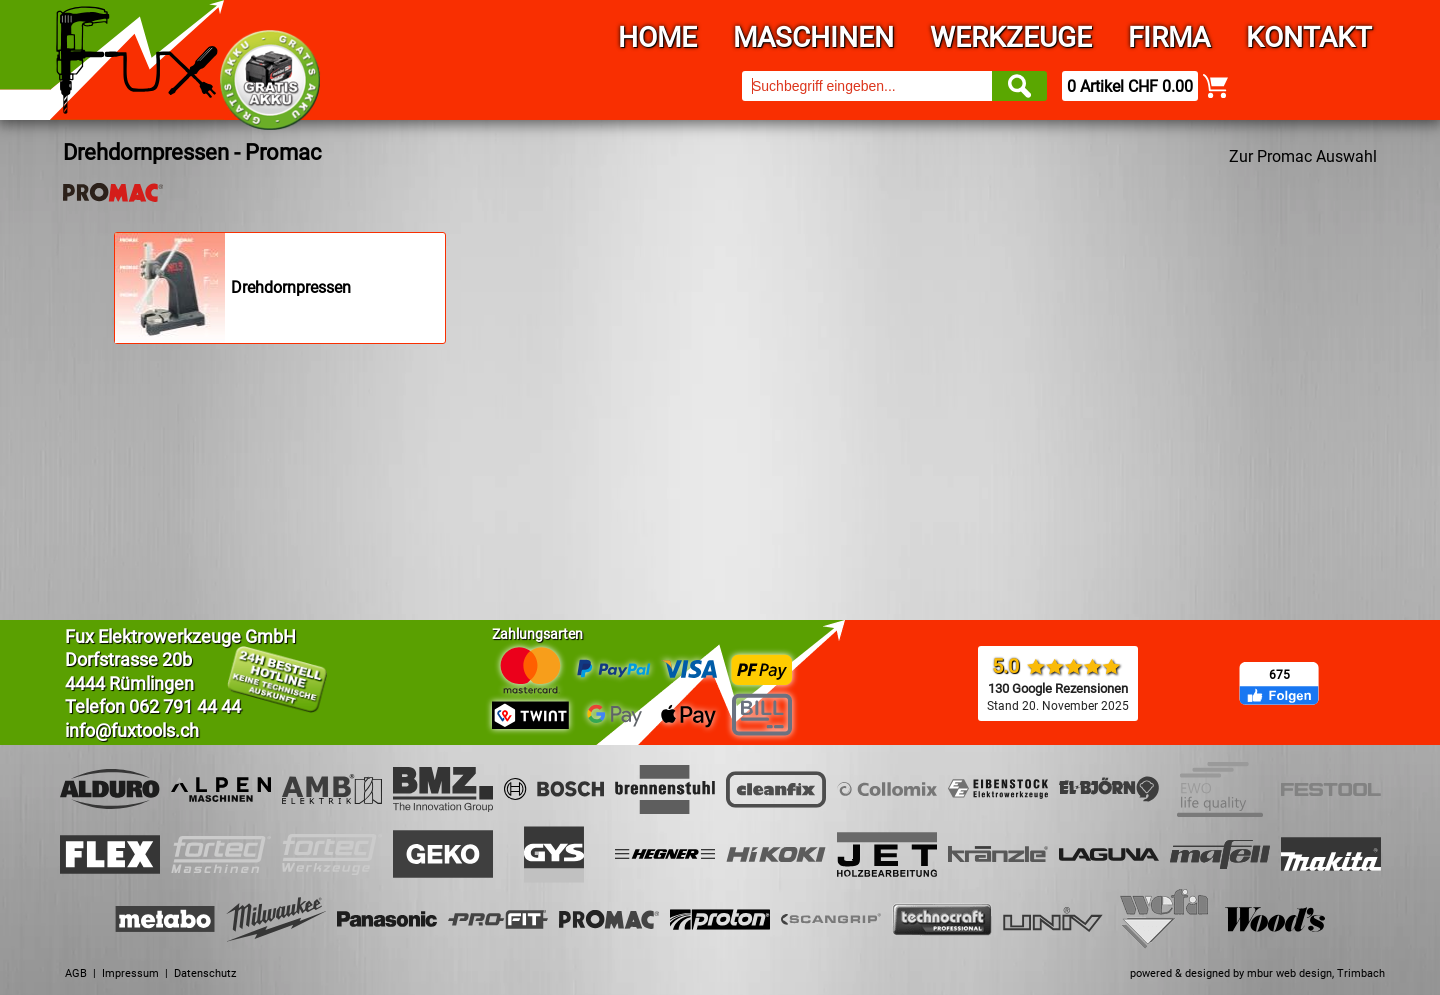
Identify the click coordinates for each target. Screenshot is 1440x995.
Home (657, 37)
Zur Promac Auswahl (1303, 156)
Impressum (130, 973)
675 (1279, 675)
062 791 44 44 (185, 706)
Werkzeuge (1011, 37)
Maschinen (813, 37)
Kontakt (1309, 37)
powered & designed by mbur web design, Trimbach (1257, 973)
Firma (1169, 37)
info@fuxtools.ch (132, 730)
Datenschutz (205, 973)
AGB (76, 973)
